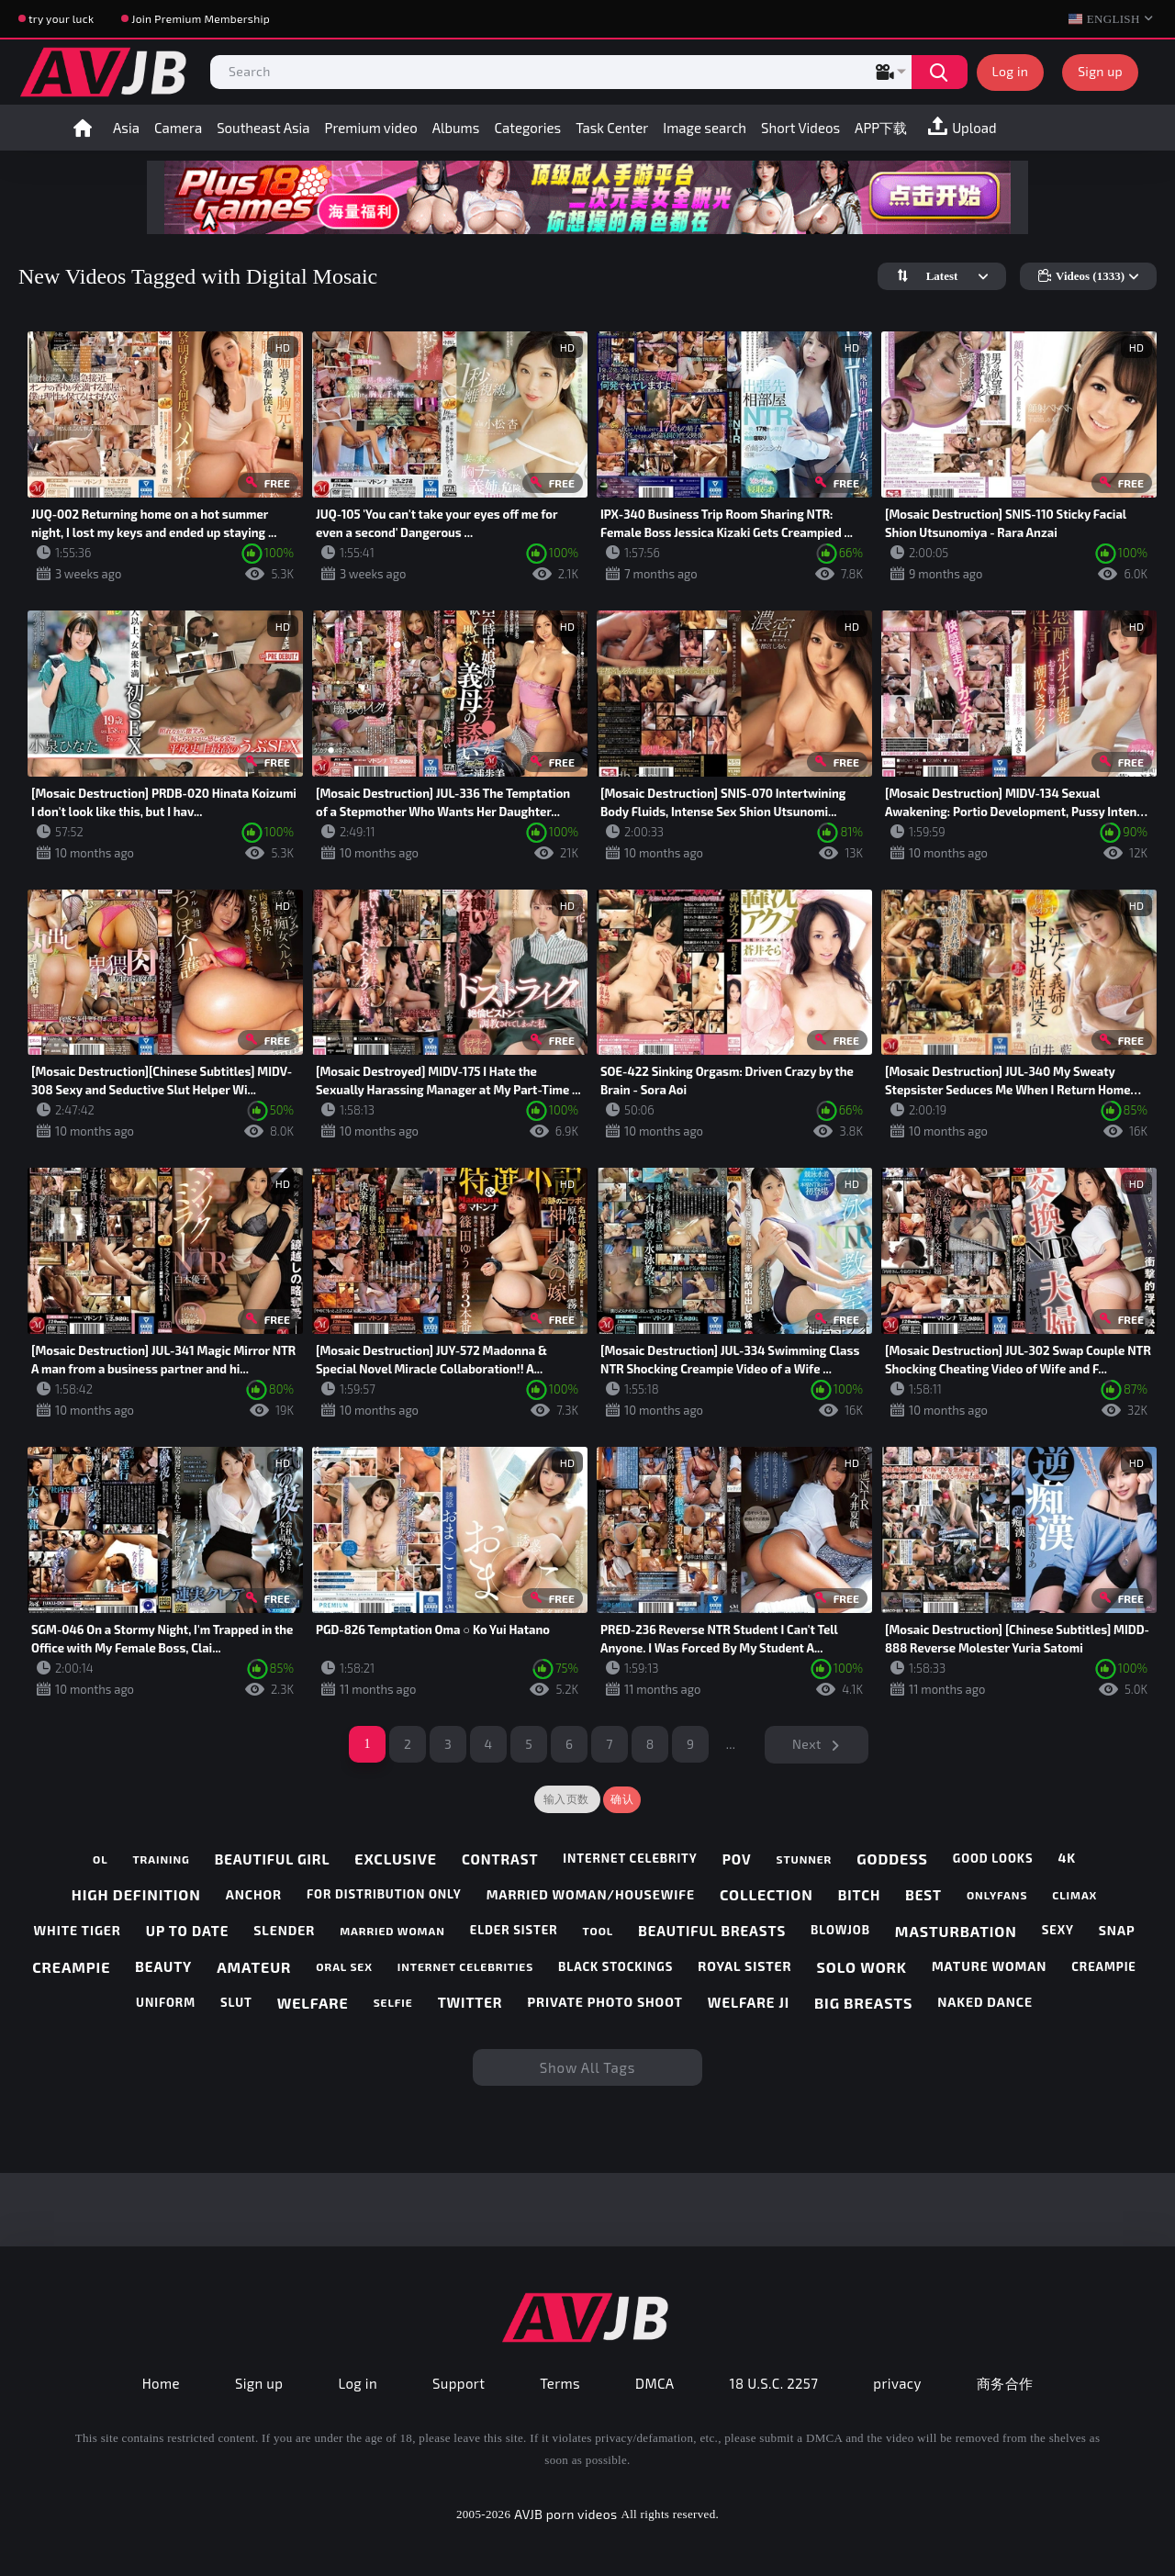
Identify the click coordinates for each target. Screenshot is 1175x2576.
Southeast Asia (263, 127)
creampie (71, 1967)
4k (1067, 1858)
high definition (136, 1894)
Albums (456, 127)
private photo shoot (604, 2002)
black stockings (615, 1967)
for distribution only (384, 1894)
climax (1074, 1894)
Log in (1010, 71)
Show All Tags (588, 2067)
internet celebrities (465, 1966)
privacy (897, 2383)
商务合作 (1005, 2383)
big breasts (863, 2002)
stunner (804, 1859)
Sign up (1100, 71)
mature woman (989, 1966)
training (160, 1859)
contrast (500, 1859)
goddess (892, 1858)
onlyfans (997, 1894)
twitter (470, 2002)
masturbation (956, 1931)
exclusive (395, 1858)
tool (597, 1930)
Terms (560, 2383)
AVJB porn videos (565, 2514)
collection (766, 1894)
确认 (621, 1799)
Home (83, 128)
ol (100, 1859)
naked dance (985, 2002)
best (923, 1895)
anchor (254, 1894)
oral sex (344, 1966)
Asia (126, 127)
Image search (704, 127)
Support (458, 2383)
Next (807, 1744)
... (731, 1744)
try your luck (61, 18)
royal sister (744, 1966)
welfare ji (748, 2002)
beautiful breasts (712, 1930)
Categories (527, 127)
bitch (859, 1895)
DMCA (655, 2383)
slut (236, 2003)
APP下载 (881, 127)
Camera (178, 127)
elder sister (514, 1930)
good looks (993, 1858)
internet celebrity (630, 1858)
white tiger (77, 1930)
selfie (393, 2002)
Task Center (612, 127)
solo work (862, 1967)
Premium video (371, 127)
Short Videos (800, 127)
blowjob (840, 1930)
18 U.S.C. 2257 (774, 2383)
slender (284, 1930)
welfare (313, 2002)
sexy (1058, 1930)
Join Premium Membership (200, 18)
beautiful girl (272, 1859)
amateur (254, 1967)
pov (737, 1859)
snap (1117, 1930)
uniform (166, 2003)
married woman (392, 1930)
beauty (163, 1966)
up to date (187, 1930)
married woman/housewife (591, 1894)
